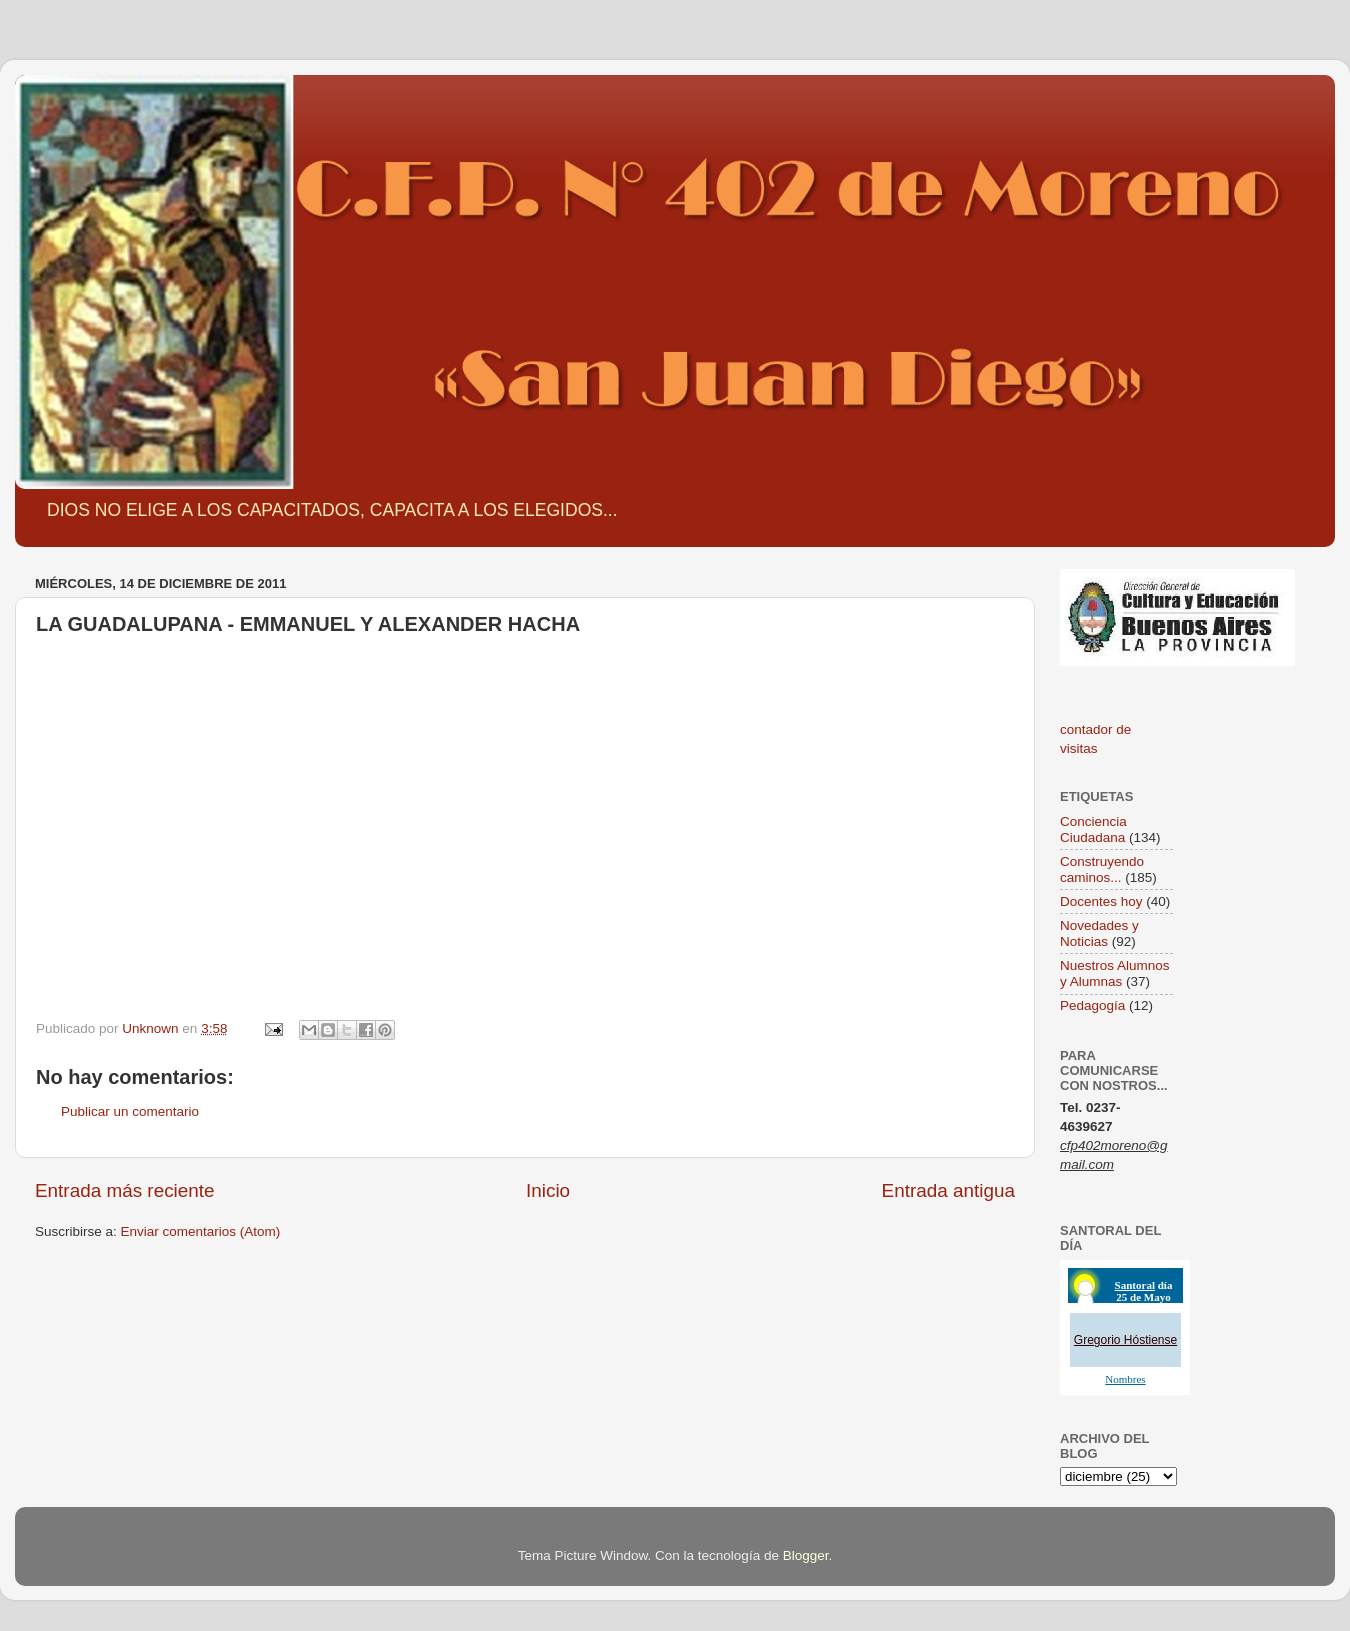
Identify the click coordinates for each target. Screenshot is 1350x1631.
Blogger (806, 1555)
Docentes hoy (1101, 901)
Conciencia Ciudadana (1093, 829)
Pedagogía (1092, 1005)
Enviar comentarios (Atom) (201, 1231)
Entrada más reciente (125, 1190)
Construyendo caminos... (1102, 869)
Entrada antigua (948, 1190)
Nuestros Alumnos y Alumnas (1115, 973)
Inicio (548, 1190)
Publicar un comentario (130, 1111)
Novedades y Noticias (1099, 933)
